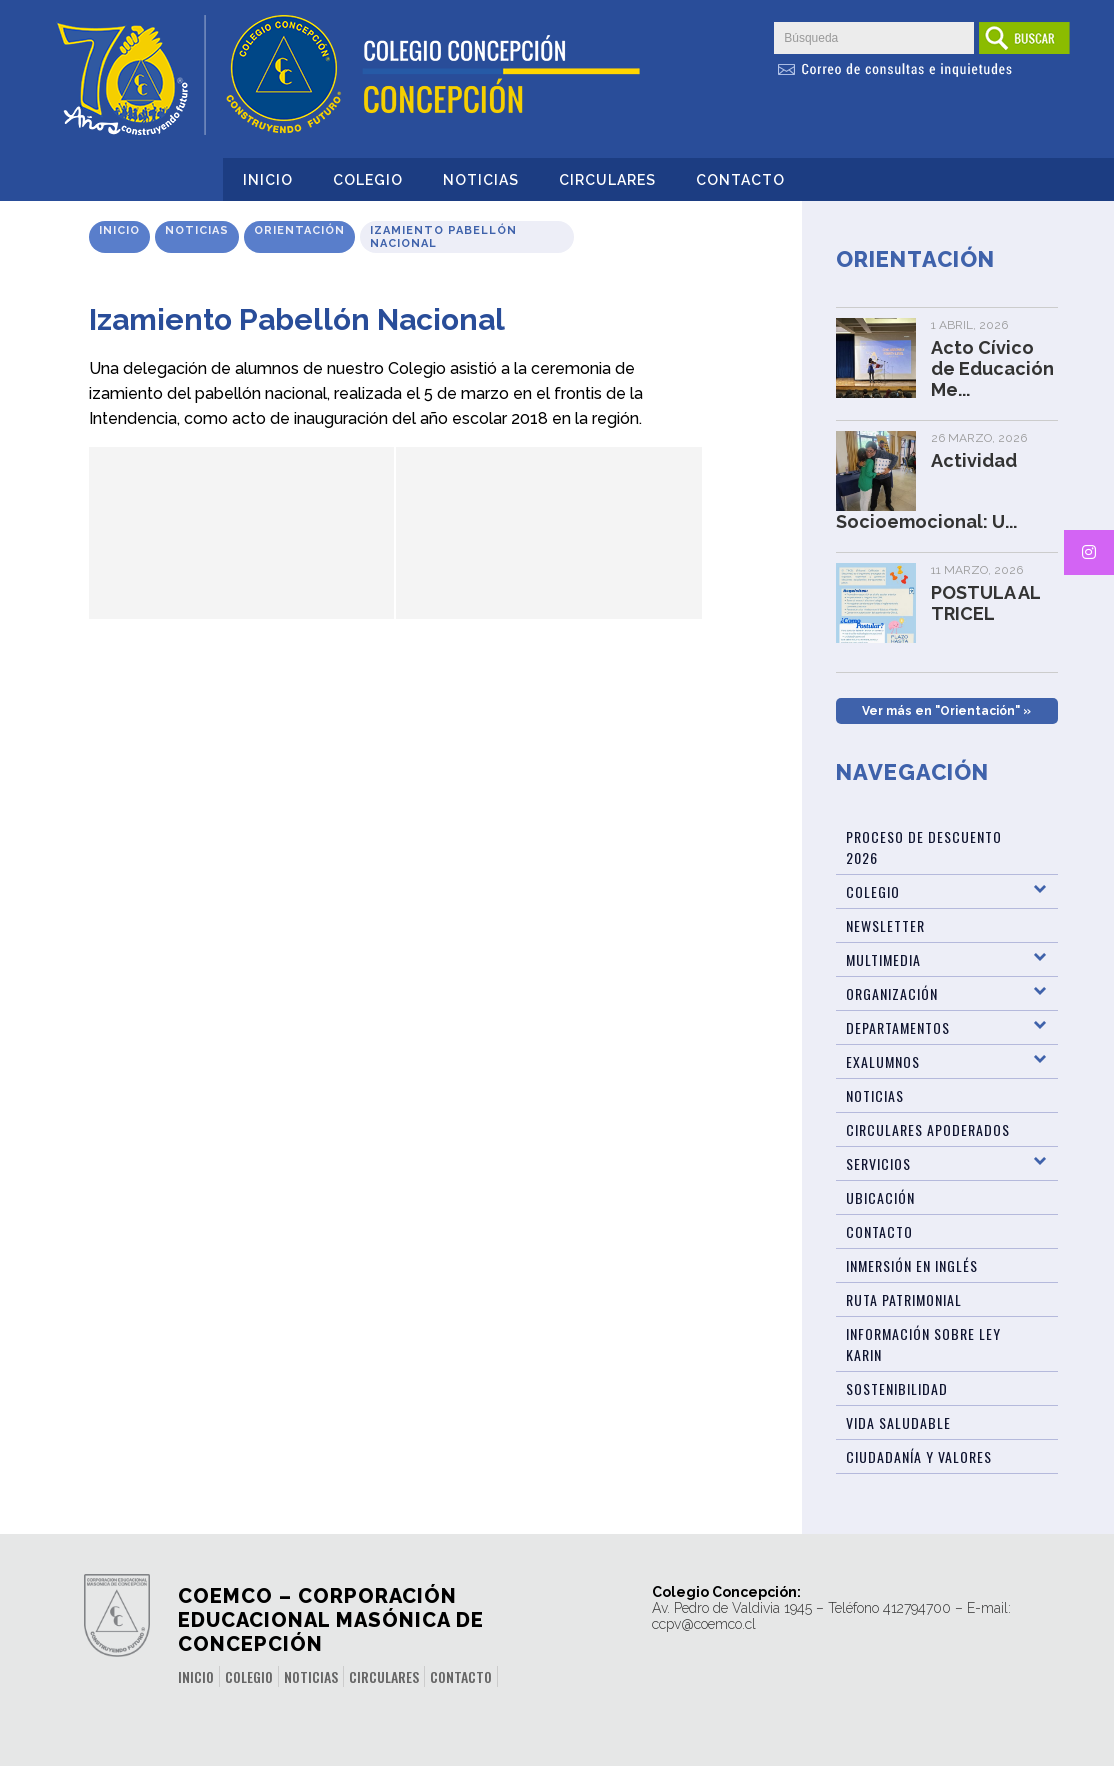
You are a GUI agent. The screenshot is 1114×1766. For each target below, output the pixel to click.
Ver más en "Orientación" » (946, 711)
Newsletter (885, 925)
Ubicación (880, 1197)
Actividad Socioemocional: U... (926, 491)
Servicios (878, 1163)
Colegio (368, 180)
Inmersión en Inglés (912, 1265)
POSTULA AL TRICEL (985, 603)
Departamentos (898, 1027)
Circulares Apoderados (928, 1129)
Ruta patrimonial (904, 1299)
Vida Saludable (898, 1422)
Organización (892, 993)
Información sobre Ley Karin (923, 1344)
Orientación (299, 230)
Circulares (607, 180)
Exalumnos (883, 1061)
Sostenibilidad (897, 1388)
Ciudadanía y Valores (919, 1456)
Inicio (268, 180)
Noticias (481, 180)
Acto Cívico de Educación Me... (992, 368)
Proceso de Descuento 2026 (924, 847)
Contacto (740, 180)
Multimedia (883, 959)
